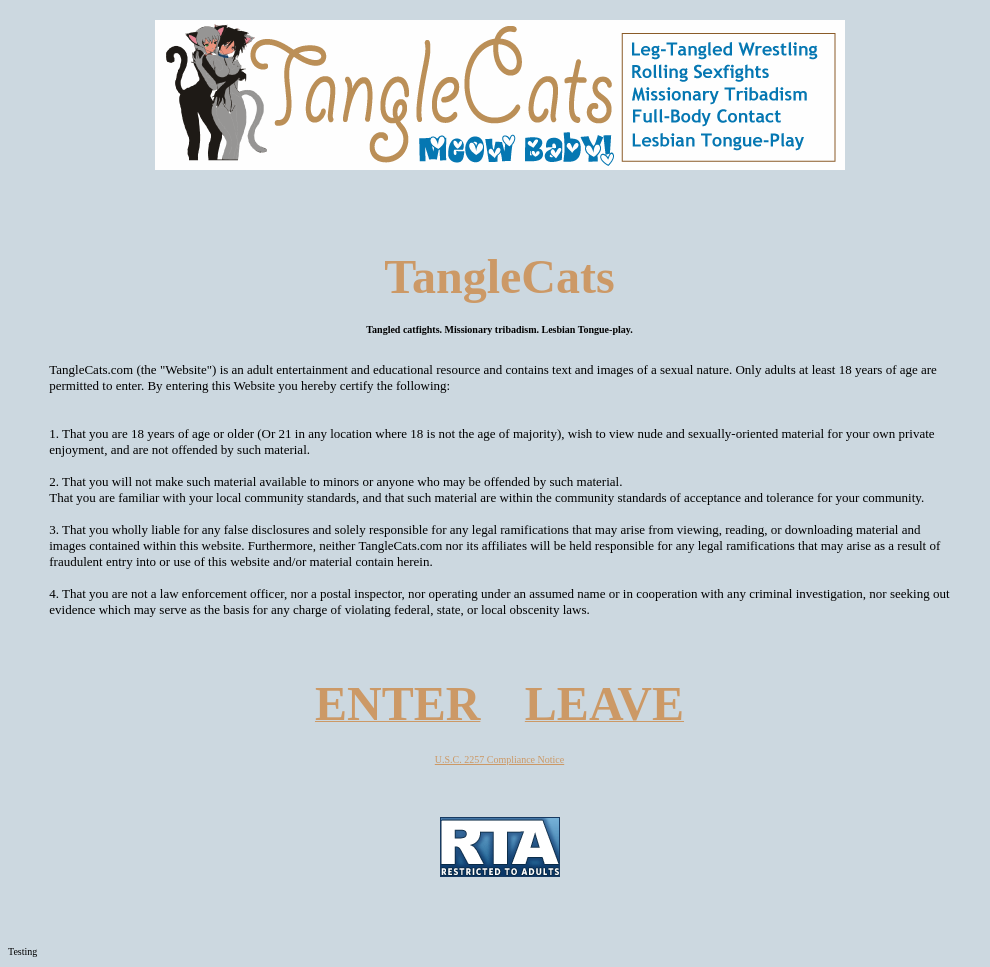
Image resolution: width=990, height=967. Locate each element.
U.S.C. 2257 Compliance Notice (499, 759)
